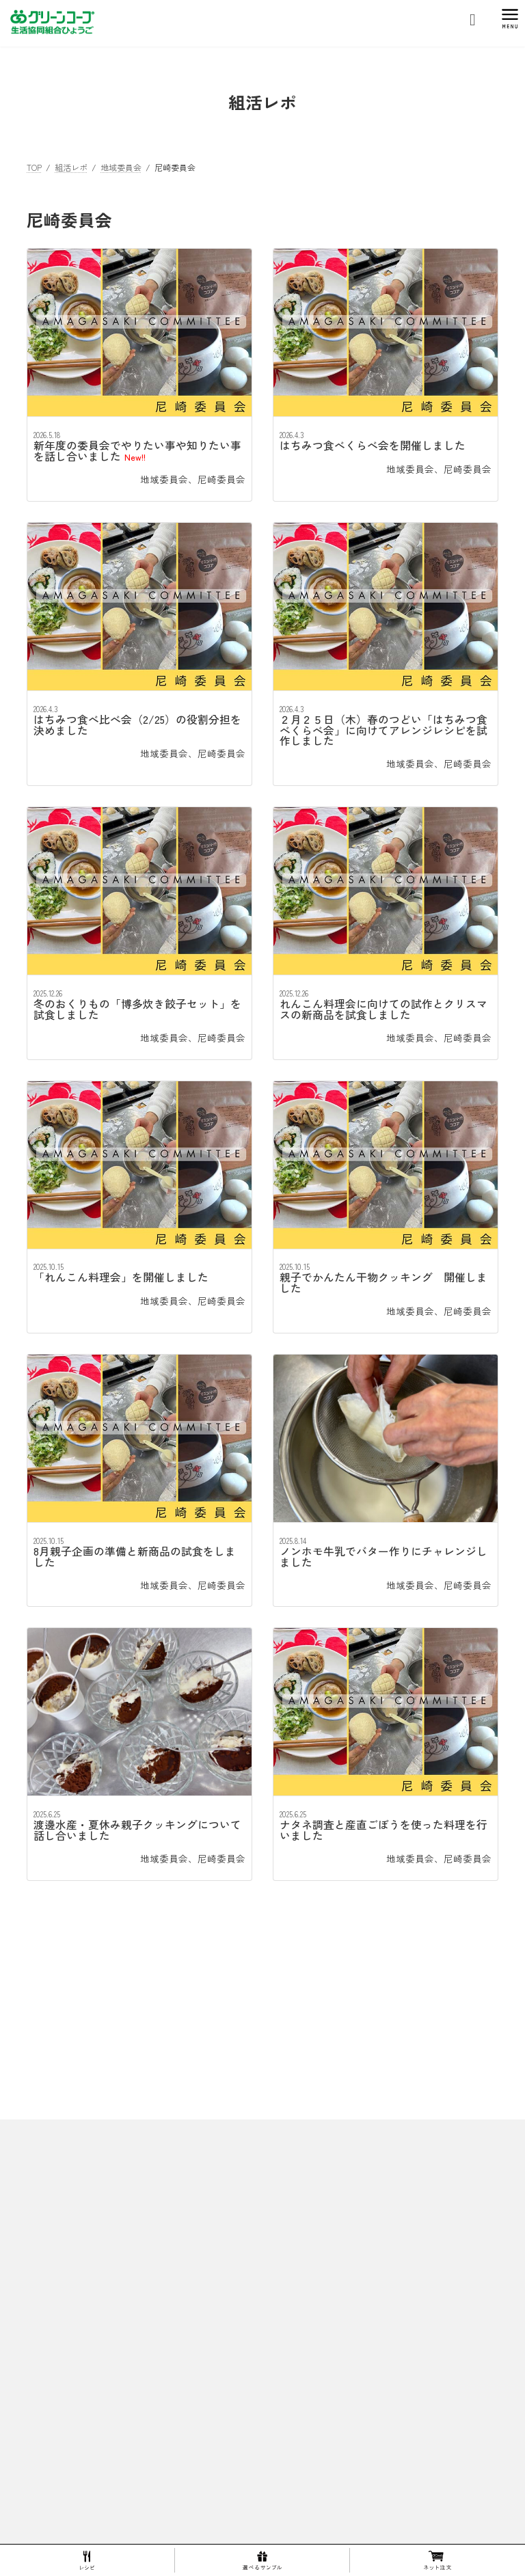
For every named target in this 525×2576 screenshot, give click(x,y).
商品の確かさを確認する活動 (342, 2381)
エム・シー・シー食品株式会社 (354, 2429)
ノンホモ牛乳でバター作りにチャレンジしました (383, 1556)
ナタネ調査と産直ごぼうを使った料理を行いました (383, 1830)
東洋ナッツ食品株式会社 (342, 2452)
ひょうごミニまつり (334, 2262)
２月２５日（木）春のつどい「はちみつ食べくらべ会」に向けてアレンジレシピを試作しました (383, 730)
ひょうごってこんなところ (330, 2096)
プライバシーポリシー (68, 2218)
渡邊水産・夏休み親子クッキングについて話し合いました (137, 1830)
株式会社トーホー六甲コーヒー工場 (363, 2405)
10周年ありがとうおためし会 (350, 2167)
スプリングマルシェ (334, 2239)
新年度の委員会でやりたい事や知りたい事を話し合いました (137, 450)
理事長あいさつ (318, 2120)
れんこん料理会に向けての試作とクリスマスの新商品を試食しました (383, 1009)
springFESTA (321, 2191)
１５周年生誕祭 (326, 2286)
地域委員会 (164, 479)
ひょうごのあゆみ (322, 2144)
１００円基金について (322, 2524)
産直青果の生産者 (330, 2357)
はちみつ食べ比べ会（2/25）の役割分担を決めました (137, 724)
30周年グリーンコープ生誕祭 (351, 2215)
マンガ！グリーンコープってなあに (346, 2500)
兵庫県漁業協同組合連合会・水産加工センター (383, 2476)
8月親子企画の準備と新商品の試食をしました (134, 1556)
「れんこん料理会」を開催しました (120, 1277)
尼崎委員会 (221, 479)
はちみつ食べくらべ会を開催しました (373, 445)
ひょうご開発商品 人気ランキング (351, 2310)
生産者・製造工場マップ (334, 2334)
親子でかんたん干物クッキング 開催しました (383, 1282)
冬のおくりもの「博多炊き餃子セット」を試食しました (137, 1009)
